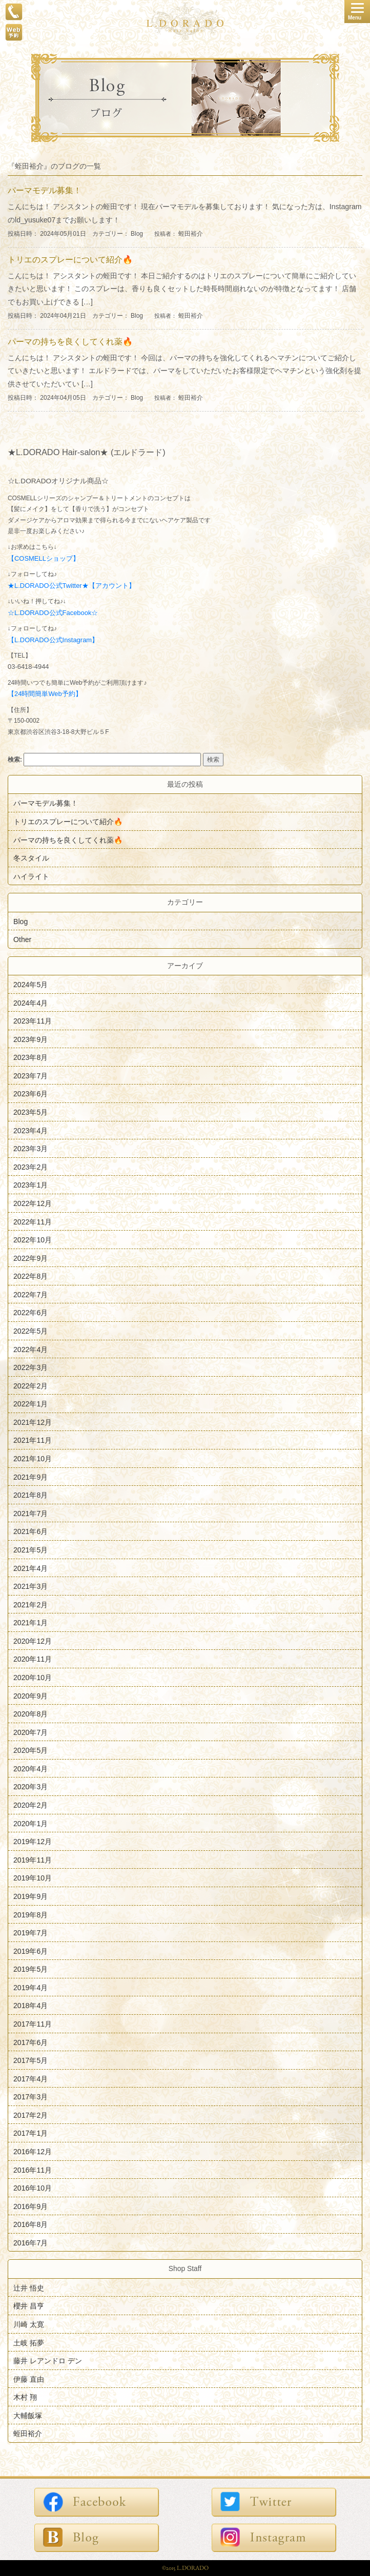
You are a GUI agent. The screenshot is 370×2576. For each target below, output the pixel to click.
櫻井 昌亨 (28, 2306)
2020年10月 (32, 1677)
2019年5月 (30, 1969)
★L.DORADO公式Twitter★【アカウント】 (71, 585)
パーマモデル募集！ (45, 803)
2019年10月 (32, 1878)
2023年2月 (30, 1166)
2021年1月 (30, 1623)
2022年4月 (30, 1349)
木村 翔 (25, 2397)
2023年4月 (30, 1130)
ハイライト (31, 876)
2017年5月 (30, 2060)
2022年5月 (30, 1331)
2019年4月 (30, 1987)
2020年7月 (30, 1732)
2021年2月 (30, 1604)
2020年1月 (30, 1823)
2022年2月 (30, 1385)
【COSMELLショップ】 (43, 558)
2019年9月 (30, 1896)
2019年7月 (30, 1933)
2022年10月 (32, 1240)
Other (22, 939)
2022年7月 (30, 1294)
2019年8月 (30, 1914)
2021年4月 (30, 1568)
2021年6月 (30, 1531)
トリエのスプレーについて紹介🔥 (68, 821)
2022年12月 (32, 1203)
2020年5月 (30, 1750)
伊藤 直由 (28, 2379)
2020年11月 (32, 1659)
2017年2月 (30, 2115)
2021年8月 (30, 1495)
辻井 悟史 (28, 2287)
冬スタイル (31, 858)
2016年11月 (32, 2169)
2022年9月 (30, 1258)
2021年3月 (30, 1586)
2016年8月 (30, 2224)
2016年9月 (30, 2206)
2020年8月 (30, 1714)
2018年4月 (30, 2005)
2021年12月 (32, 1422)
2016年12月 (32, 2152)
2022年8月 (30, 1276)
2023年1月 (30, 1185)
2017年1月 (30, 2133)
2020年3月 (30, 1787)
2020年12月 (32, 1641)
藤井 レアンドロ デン (47, 2361)
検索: (15, 759)
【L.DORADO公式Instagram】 (53, 640)
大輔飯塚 (27, 2415)
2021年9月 (30, 1477)
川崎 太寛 (28, 2324)
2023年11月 (32, 1021)
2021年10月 (32, 1459)
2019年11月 (32, 1859)
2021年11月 (32, 1440)
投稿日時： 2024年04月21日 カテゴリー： (69, 315)
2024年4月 (30, 1002)
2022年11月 (32, 1221)
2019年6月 (30, 1951)
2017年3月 (30, 2097)
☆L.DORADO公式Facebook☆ (53, 613)
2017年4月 (30, 2078)
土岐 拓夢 (28, 2342)
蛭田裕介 (190, 233)
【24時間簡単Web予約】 (45, 694)
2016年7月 (30, 2242)
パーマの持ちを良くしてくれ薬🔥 (68, 839)
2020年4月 (30, 1768)
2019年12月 (32, 1841)
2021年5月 (30, 1550)
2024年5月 (30, 984)
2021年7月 (30, 1513)
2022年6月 (30, 1313)
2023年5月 (30, 1112)
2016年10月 (32, 2188)
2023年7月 (30, 1075)
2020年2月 (30, 1805)
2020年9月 (30, 1695)
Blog (137, 233)
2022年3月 (30, 1367)
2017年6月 (30, 2042)
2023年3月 (30, 1148)
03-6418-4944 (28, 667)
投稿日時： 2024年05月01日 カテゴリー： (69, 233)
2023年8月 (30, 1057)
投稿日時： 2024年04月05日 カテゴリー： (69, 397)
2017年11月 (32, 2024)
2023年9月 (30, 1039)
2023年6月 (30, 1094)
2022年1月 (30, 1404)
